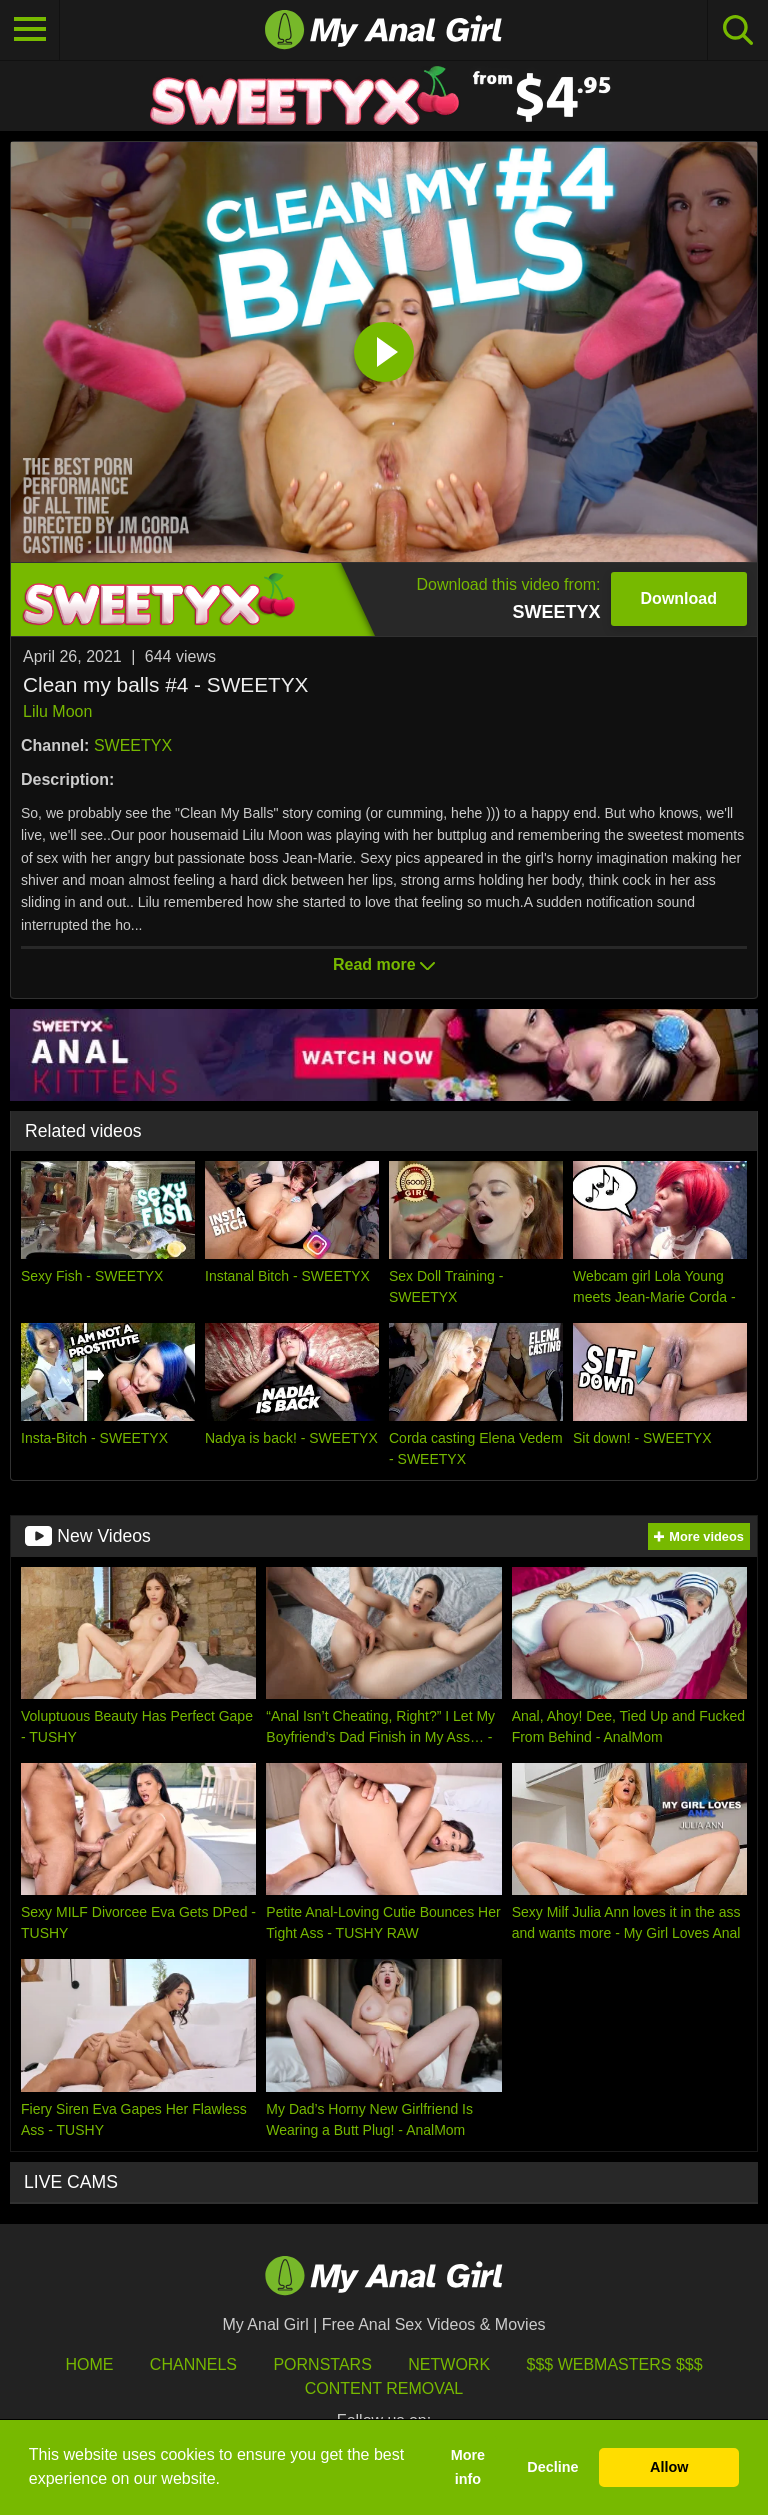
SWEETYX (133, 745)
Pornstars (322, 2364)
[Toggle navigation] (30, 30)
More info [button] (468, 2467)
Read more (384, 964)
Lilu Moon (57, 711)
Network (449, 2364)
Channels (193, 2364)
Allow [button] (669, 2467)
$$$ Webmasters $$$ (615, 2364)
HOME (89, 2364)
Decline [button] (552, 2467)
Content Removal (384, 2388)
